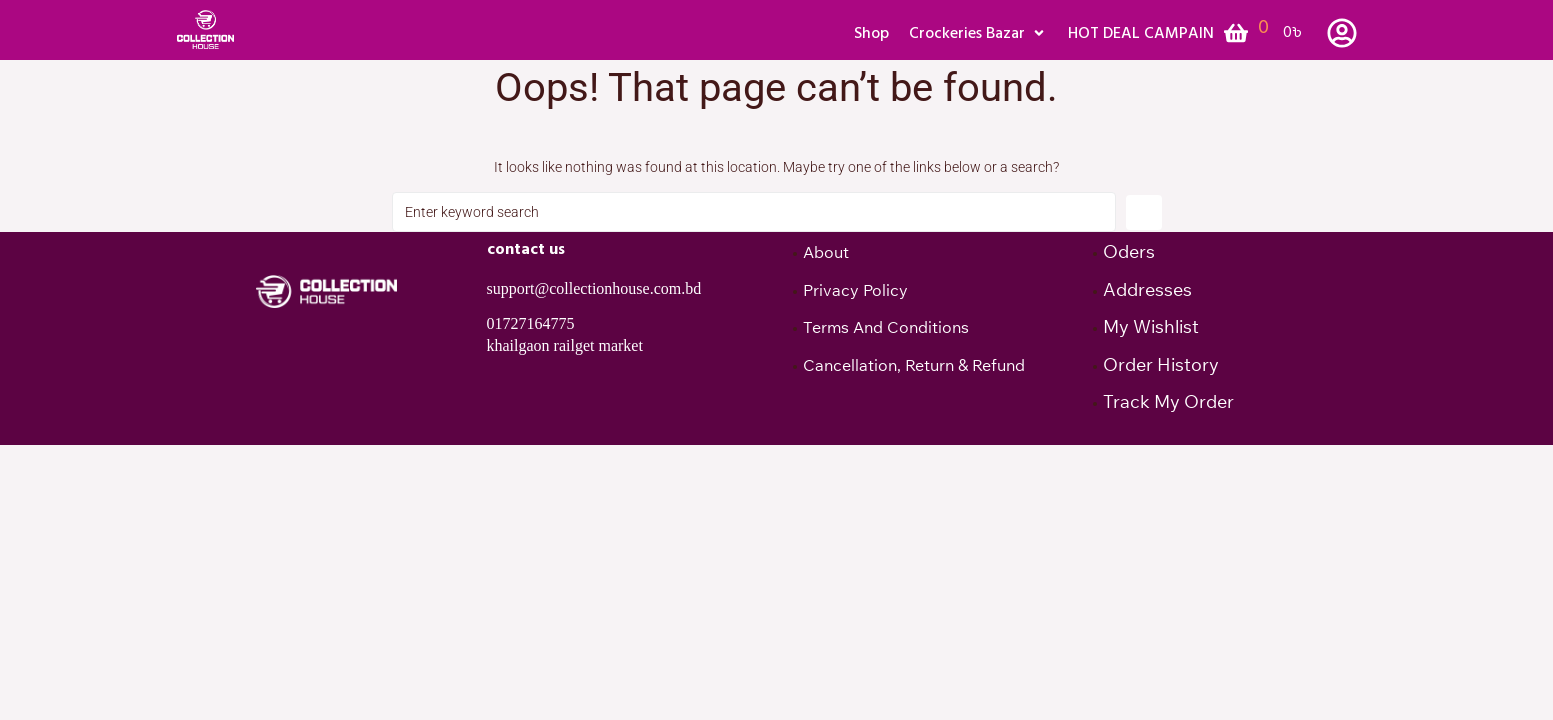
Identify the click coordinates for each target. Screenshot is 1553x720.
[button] (978, 33)
